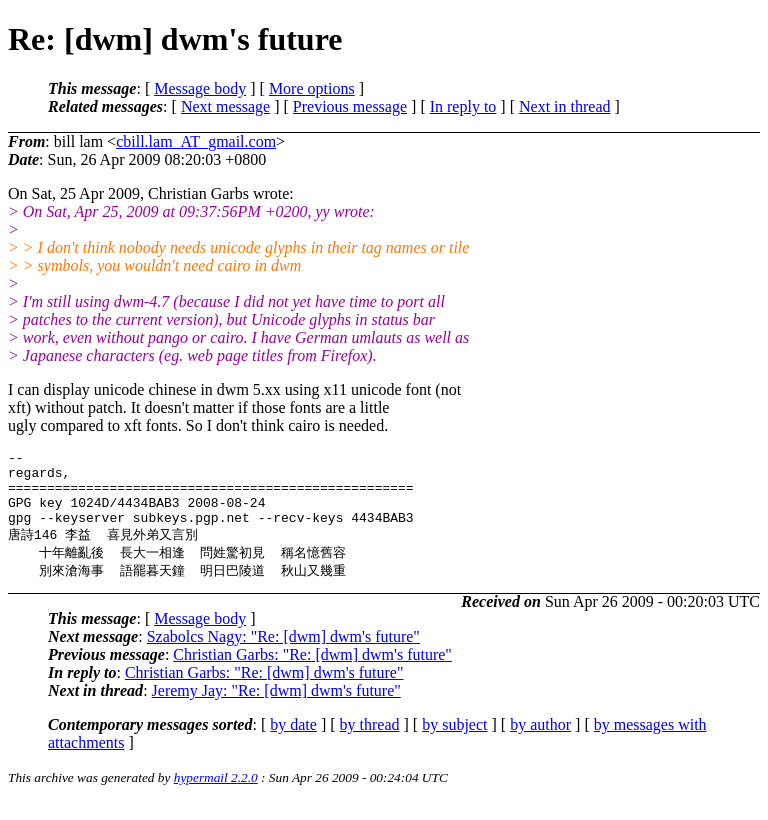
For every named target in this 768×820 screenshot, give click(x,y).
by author (540, 742)
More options (312, 88)
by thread (370, 742)
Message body (200, 88)
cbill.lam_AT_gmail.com (196, 141)
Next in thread (565, 106)
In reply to (463, 106)
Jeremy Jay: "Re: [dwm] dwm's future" (276, 708)
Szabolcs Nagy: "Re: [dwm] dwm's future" (283, 654)
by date (293, 742)
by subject (454, 742)
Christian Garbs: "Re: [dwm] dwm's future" (312, 672)
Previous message (350, 106)
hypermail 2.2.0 (216, 795)
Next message (225, 106)
